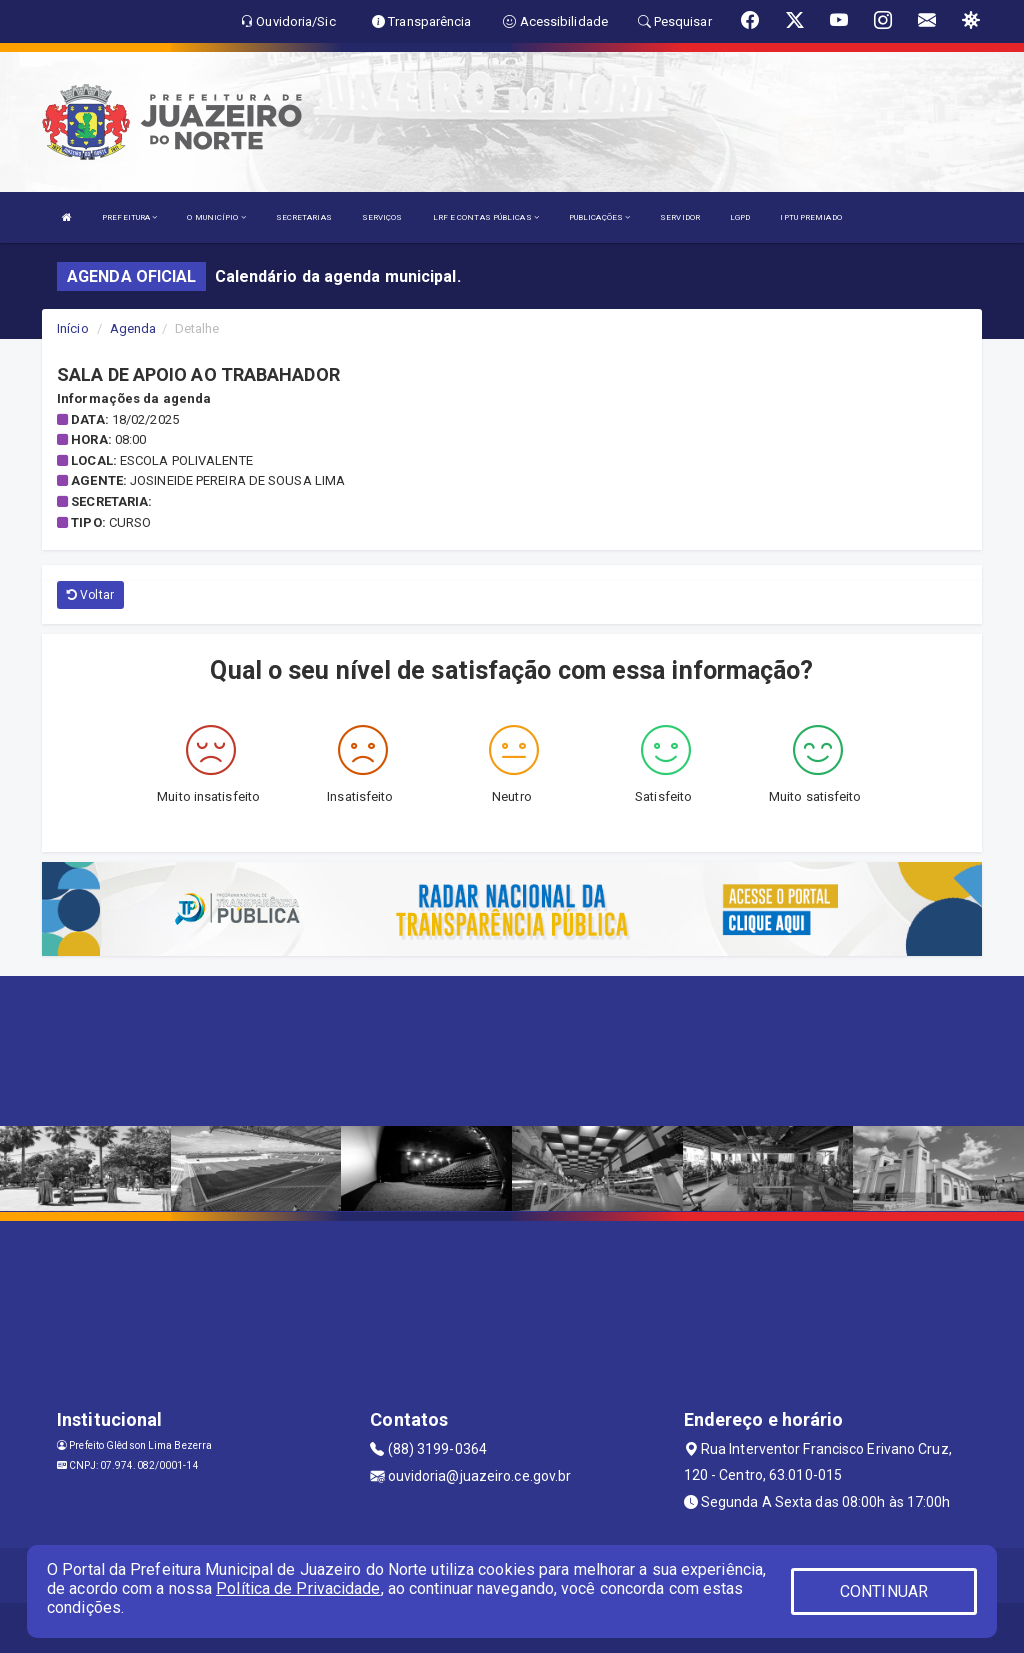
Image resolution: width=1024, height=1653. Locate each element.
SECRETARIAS (304, 217)
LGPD (740, 217)
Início (73, 328)
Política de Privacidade (298, 1588)
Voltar (90, 595)
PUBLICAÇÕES (599, 217)
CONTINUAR (884, 1591)
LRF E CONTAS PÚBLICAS (486, 217)
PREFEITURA (129, 217)
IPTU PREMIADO (810, 217)
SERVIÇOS (382, 217)
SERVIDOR (680, 217)
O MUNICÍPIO (216, 217)
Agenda (133, 328)
